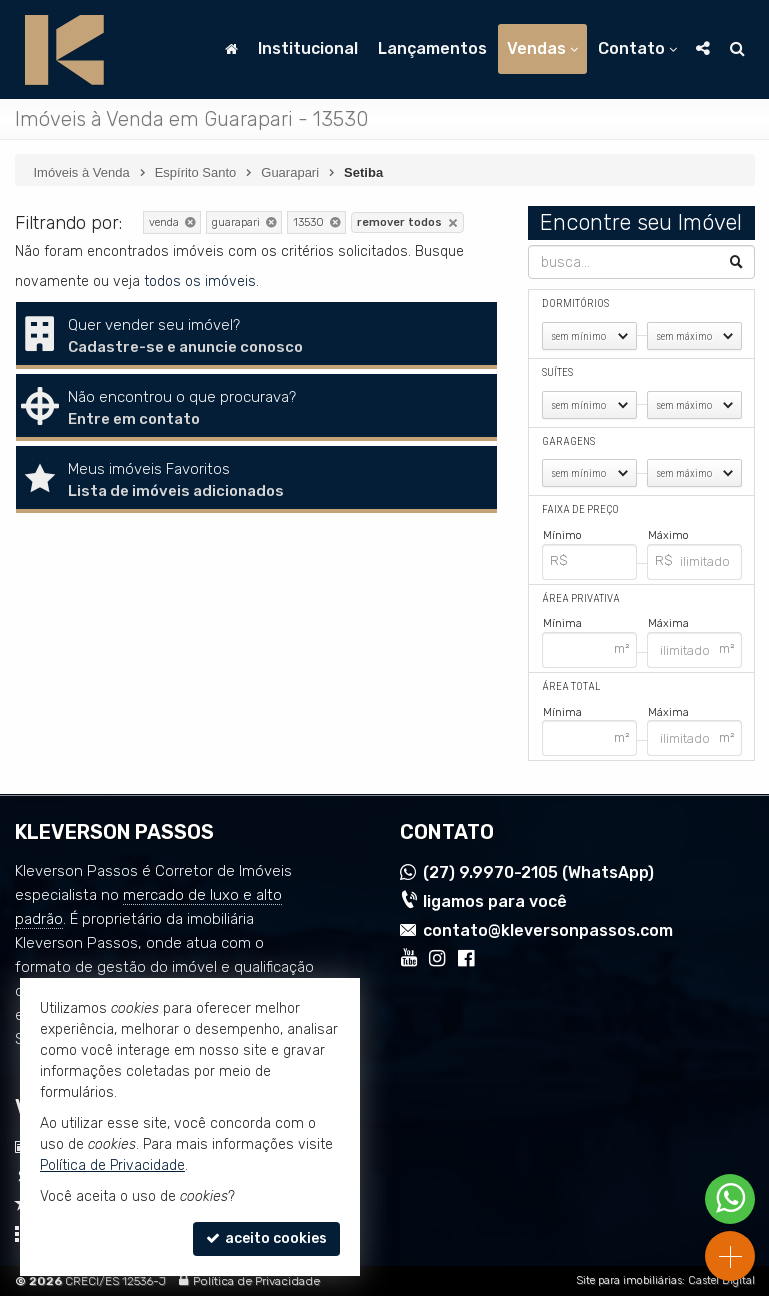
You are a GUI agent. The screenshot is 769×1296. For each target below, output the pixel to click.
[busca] (737, 49)
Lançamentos (432, 48)
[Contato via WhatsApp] (730, 1199)
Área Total (571, 686)
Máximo (668, 535)
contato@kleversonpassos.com (548, 930)
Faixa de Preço (580, 509)
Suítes (557, 372)
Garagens (568, 441)
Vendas (542, 48)
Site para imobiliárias (629, 1280)
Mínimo (562, 535)
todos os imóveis (200, 281)
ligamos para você (495, 901)
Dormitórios (575, 303)
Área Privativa (581, 598)
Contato (637, 48)
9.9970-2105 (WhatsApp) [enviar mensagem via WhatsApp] (538, 873)
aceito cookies (266, 1238)
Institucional (308, 48)
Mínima (562, 623)
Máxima (668, 623)
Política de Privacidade (256, 1281)
